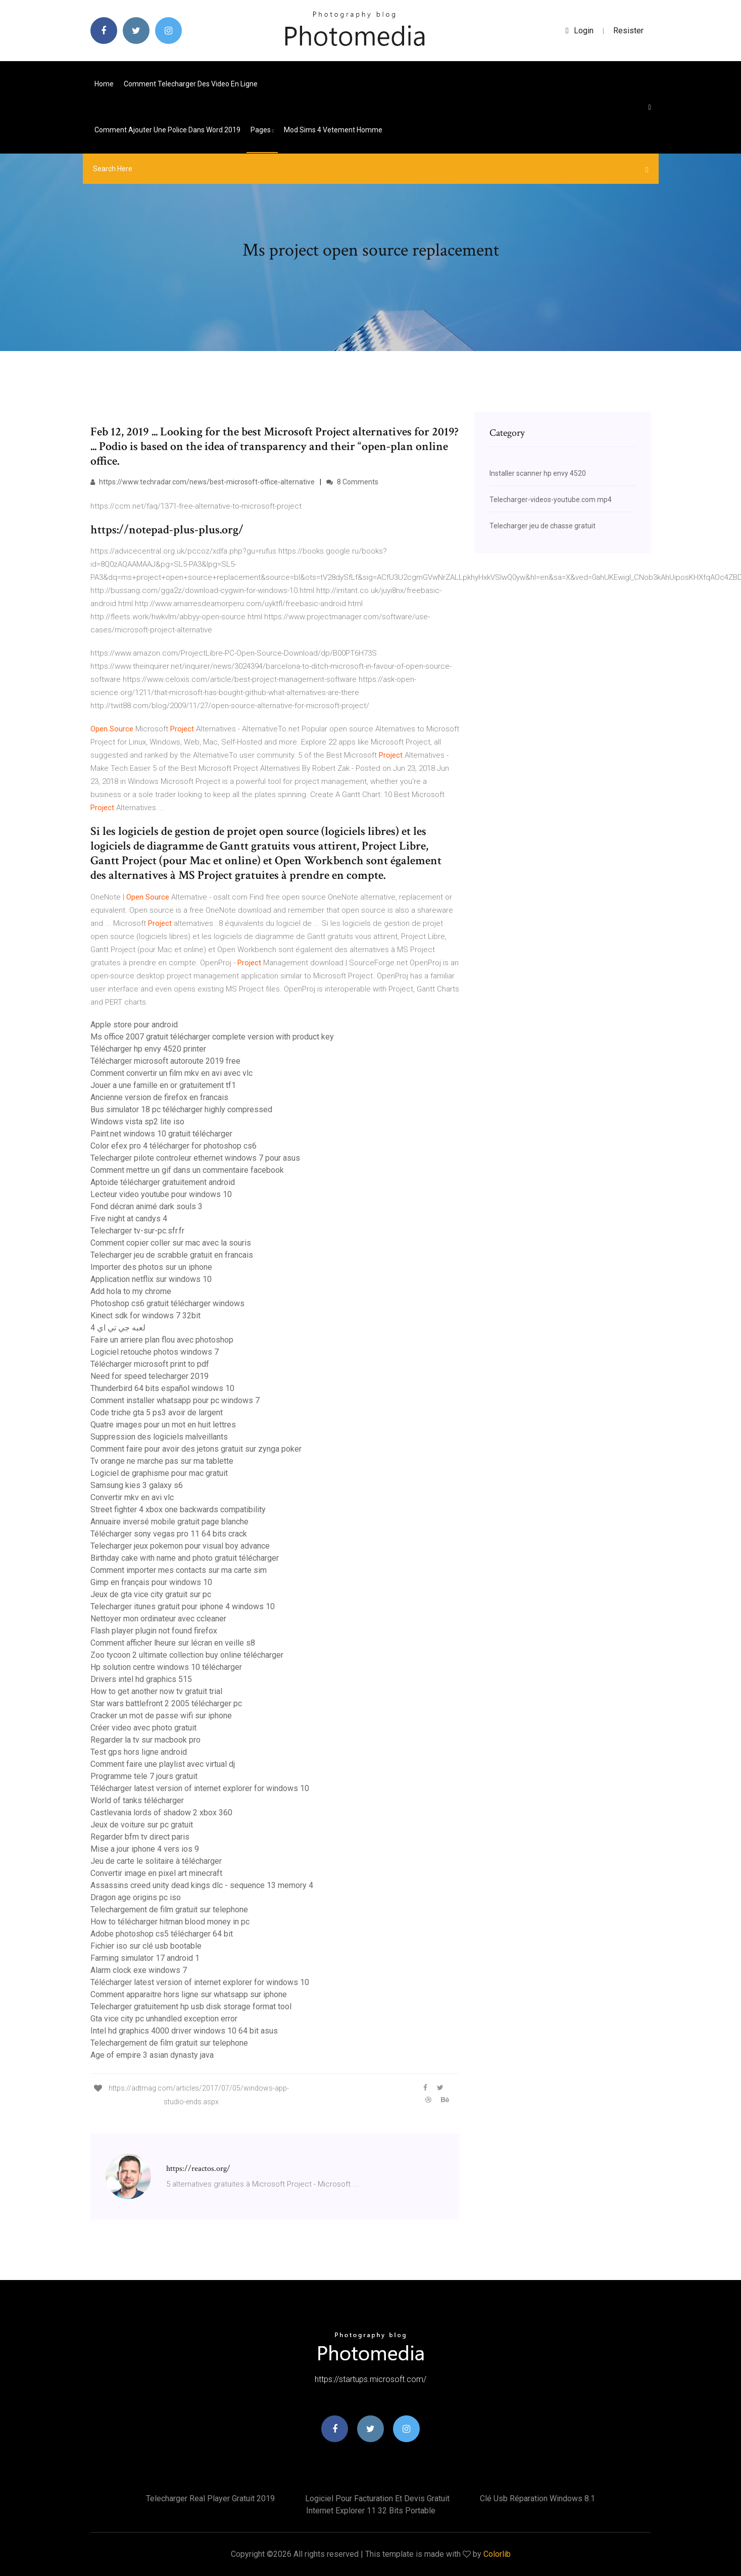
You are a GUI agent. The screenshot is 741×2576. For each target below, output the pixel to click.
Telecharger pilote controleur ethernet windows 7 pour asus (195, 1158)
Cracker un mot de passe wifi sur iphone (161, 1715)
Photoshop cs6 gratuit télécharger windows (167, 1303)
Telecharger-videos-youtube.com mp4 (550, 500)
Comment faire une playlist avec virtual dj (162, 1764)
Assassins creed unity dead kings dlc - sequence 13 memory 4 (201, 1885)
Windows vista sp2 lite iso (137, 1121)
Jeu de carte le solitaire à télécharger (156, 1861)
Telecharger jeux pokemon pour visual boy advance (180, 1546)
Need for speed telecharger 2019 (149, 1376)
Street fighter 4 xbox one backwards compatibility (178, 1509)
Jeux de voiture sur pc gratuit (141, 1824)
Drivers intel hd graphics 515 (141, 1679)
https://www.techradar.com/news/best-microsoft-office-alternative (202, 482)
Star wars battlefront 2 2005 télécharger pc (166, 1703)
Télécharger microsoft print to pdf (149, 1364)
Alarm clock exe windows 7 (138, 1970)
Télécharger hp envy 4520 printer (148, 1049)
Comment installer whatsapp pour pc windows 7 (175, 1400)
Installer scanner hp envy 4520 (537, 473)
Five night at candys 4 (128, 1218)
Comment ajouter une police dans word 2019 (167, 130)
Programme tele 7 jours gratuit (143, 1776)
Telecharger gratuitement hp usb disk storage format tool (190, 2006)
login (580, 30)
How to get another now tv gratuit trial (156, 1691)
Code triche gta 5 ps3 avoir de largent (156, 1412)
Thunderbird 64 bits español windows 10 (162, 1388)
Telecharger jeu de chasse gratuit (542, 526)
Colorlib (497, 2554)
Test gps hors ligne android (138, 1752)
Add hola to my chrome (130, 1291)
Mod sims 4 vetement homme (333, 130)
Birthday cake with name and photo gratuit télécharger (184, 1558)
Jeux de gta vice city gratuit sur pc (150, 1594)
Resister (628, 30)
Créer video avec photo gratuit (143, 1727)
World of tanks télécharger (137, 1800)
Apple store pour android (134, 1024)
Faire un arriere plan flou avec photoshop (161, 1340)
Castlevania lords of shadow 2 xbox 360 (161, 1812)
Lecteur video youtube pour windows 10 (161, 1194)
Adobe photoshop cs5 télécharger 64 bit (161, 1934)
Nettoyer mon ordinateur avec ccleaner (158, 1618)
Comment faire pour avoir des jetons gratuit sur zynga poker (196, 1449)
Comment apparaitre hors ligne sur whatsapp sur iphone (188, 1994)
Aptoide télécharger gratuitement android (162, 1182)
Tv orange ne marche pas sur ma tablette (161, 1461)
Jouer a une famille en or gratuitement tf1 (163, 1085)
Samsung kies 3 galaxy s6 (136, 1485)
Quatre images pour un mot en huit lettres (163, 1424)
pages (262, 130)
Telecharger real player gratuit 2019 (210, 2498)
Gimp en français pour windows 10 (151, 1582)
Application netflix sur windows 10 (151, 1279)
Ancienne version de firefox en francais (159, 1097)
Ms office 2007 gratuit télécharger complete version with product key (212, 1037)
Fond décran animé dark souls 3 (146, 1206)
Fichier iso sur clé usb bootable (146, 1946)
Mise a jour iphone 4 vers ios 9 (144, 1849)
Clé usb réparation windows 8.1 (537, 2498)
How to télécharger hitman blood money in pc (170, 1921)
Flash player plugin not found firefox (153, 1631)
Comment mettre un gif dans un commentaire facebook (187, 1170)
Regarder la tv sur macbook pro (145, 1740)
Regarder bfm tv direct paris (139, 1837)
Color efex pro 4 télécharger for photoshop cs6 (173, 1146)
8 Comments (352, 482)
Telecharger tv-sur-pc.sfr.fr (137, 1230)
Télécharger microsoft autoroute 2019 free (165, 1061)
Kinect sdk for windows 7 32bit (145, 1315)
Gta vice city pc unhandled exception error (163, 2018)
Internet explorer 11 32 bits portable (370, 2510)
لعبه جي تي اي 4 (117, 1327)
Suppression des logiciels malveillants (159, 1437)
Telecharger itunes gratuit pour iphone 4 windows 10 (182, 1606)
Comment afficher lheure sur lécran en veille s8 (172, 1643)
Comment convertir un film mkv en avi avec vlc (171, 1073)
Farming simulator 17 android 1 (145, 1958)
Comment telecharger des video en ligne (191, 84)
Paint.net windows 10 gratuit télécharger (161, 1133)
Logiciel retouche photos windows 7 (154, 1352)
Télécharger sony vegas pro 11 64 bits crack (168, 1534)
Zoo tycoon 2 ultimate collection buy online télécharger (186, 1655)
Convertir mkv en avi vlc (132, 1497)
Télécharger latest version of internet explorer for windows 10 (199, 1788)
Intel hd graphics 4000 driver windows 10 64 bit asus (184, 2031)
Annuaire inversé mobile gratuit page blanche (169, 1521)
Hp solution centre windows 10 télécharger (166, 1667)
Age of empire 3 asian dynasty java (152, 2055)
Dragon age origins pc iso (135, 1897)
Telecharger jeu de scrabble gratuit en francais (171, 1255)
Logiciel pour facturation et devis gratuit (377, 2498)
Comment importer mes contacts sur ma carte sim (178, 1570)
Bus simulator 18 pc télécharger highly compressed (181, 1109)
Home (104, 84)
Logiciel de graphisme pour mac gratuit (159, 1473)
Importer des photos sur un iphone (151, 1267)
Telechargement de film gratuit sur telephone (169, 1909)
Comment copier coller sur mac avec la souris (170, 1243)
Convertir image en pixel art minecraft (156, 1873)
